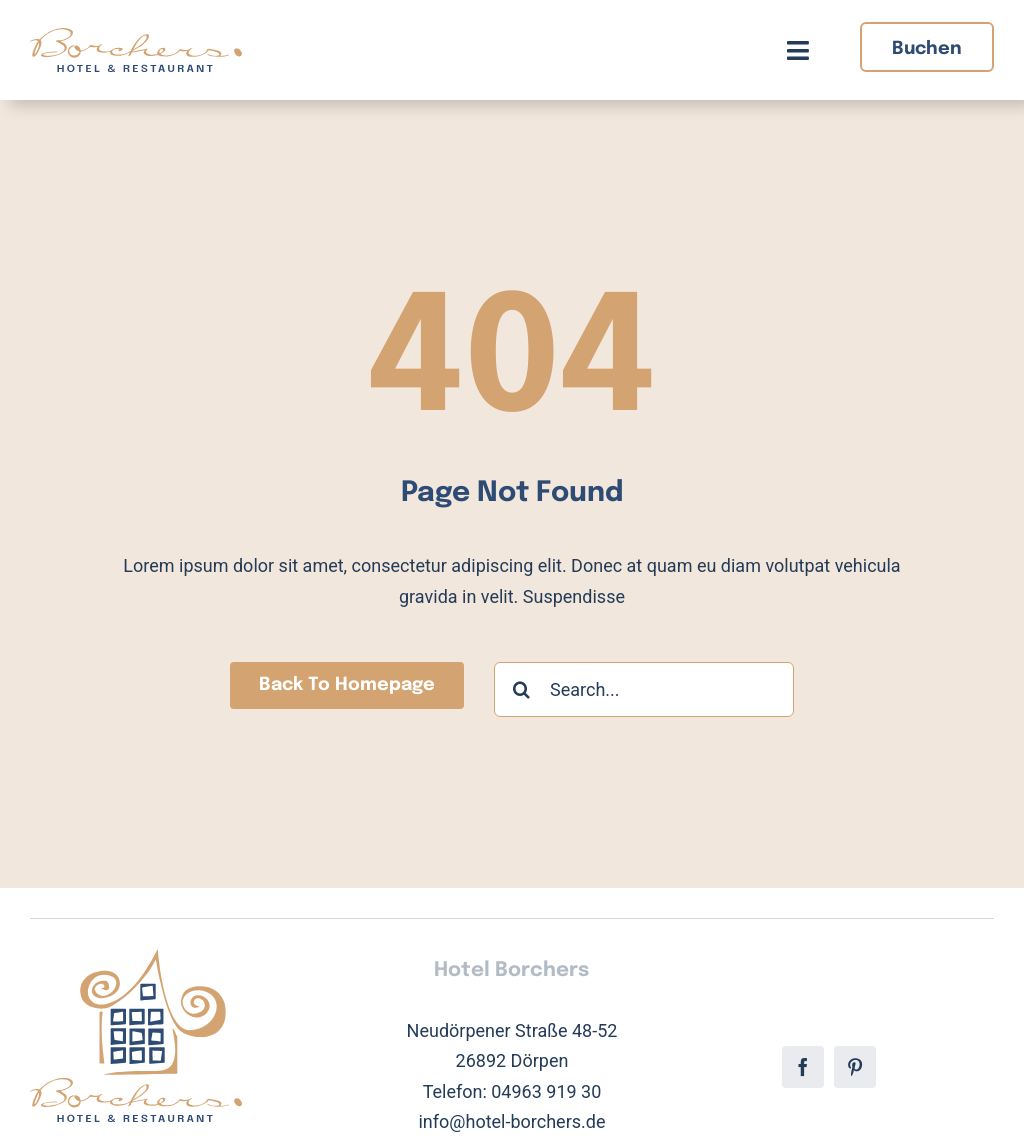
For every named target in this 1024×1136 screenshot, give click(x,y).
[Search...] (644, 689)
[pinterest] (855, 1067)
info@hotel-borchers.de (511, 1121)
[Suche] (521, 689)
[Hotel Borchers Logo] (136, 36)
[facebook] (803, 1067)
